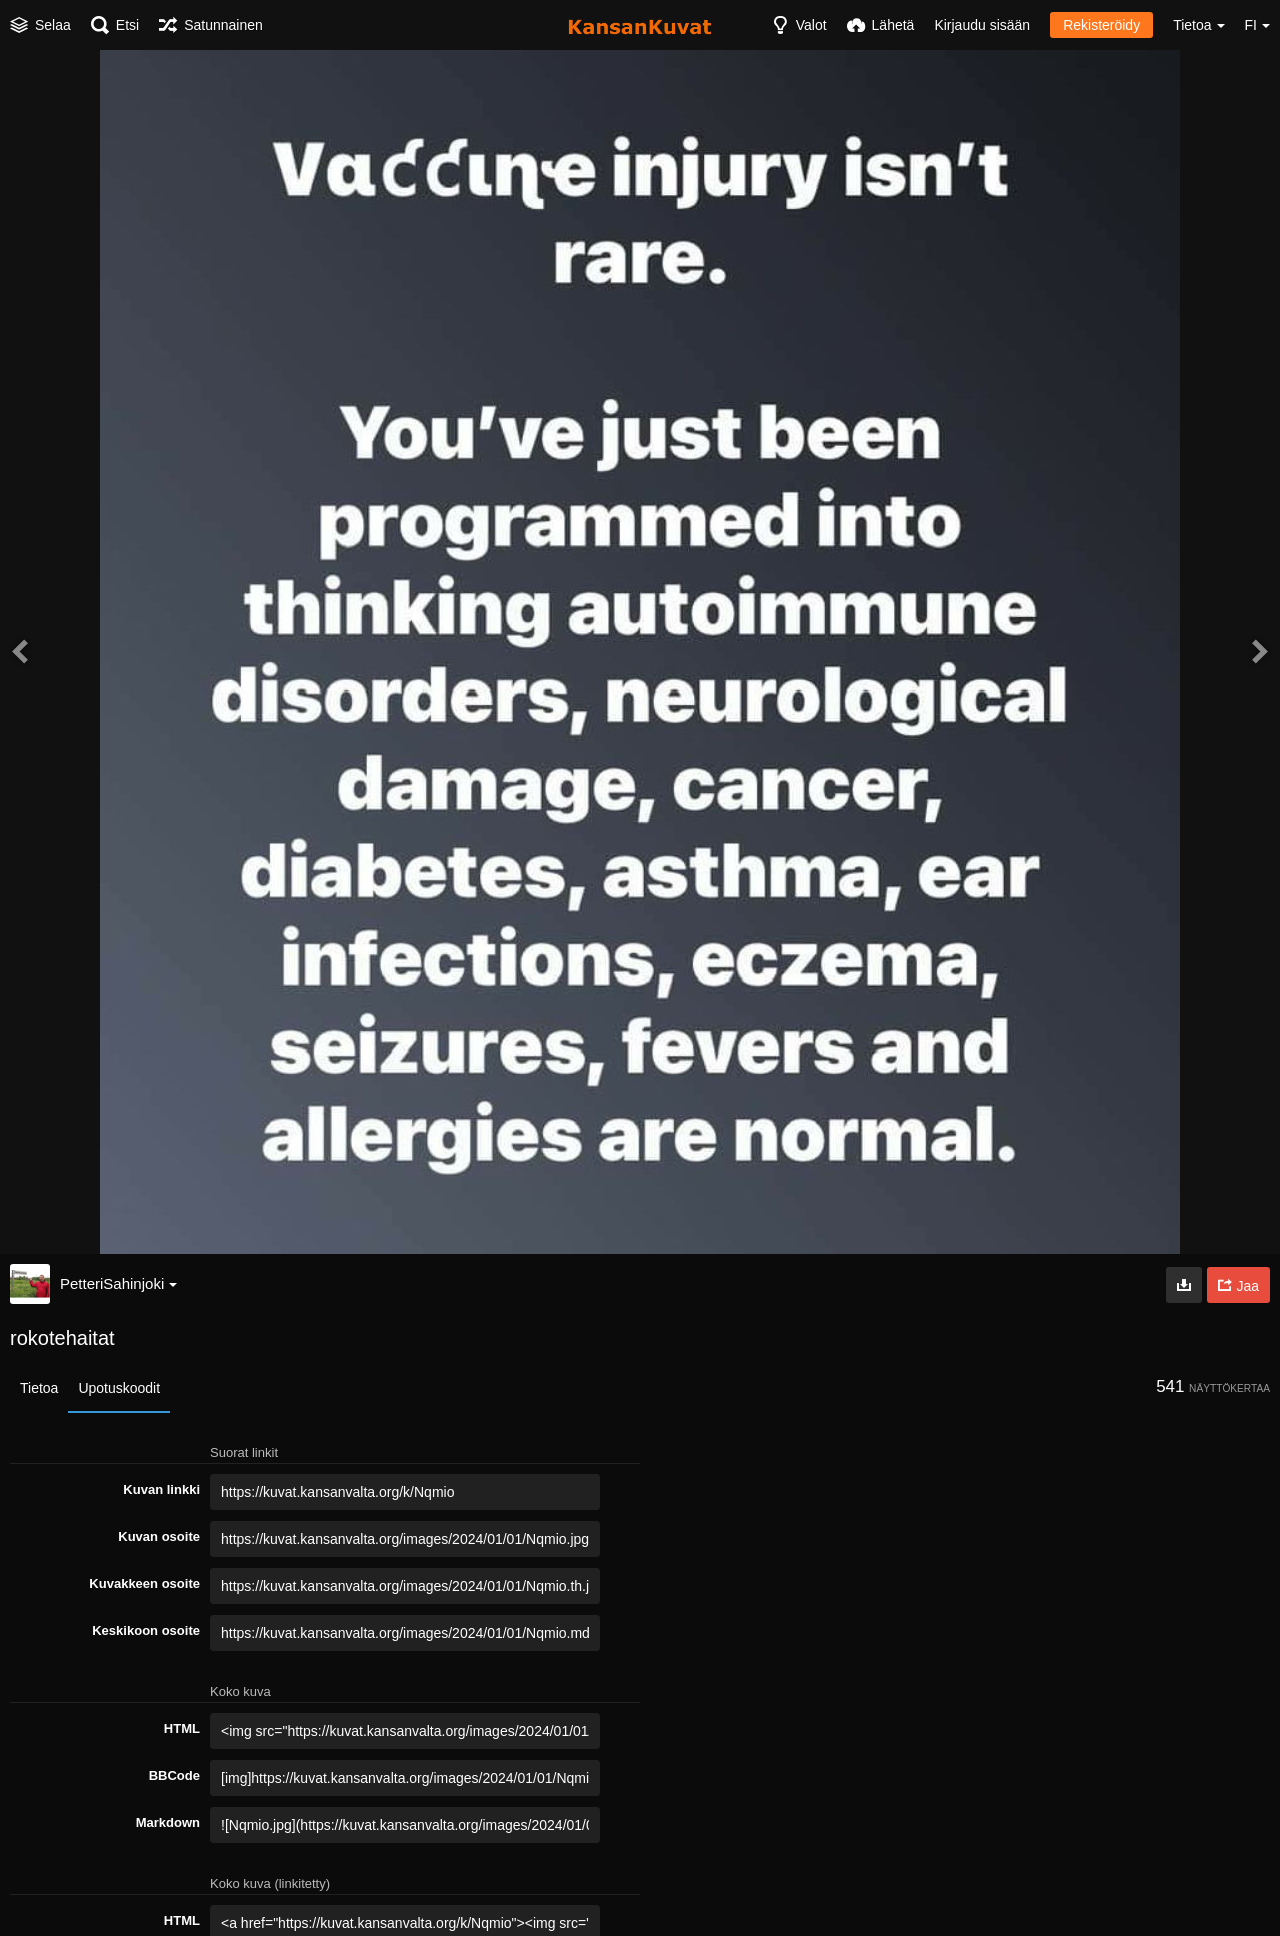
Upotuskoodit (119, 1388)
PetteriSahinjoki (118, 1283)
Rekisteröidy (1101, 25)
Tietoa (39, 1388)
